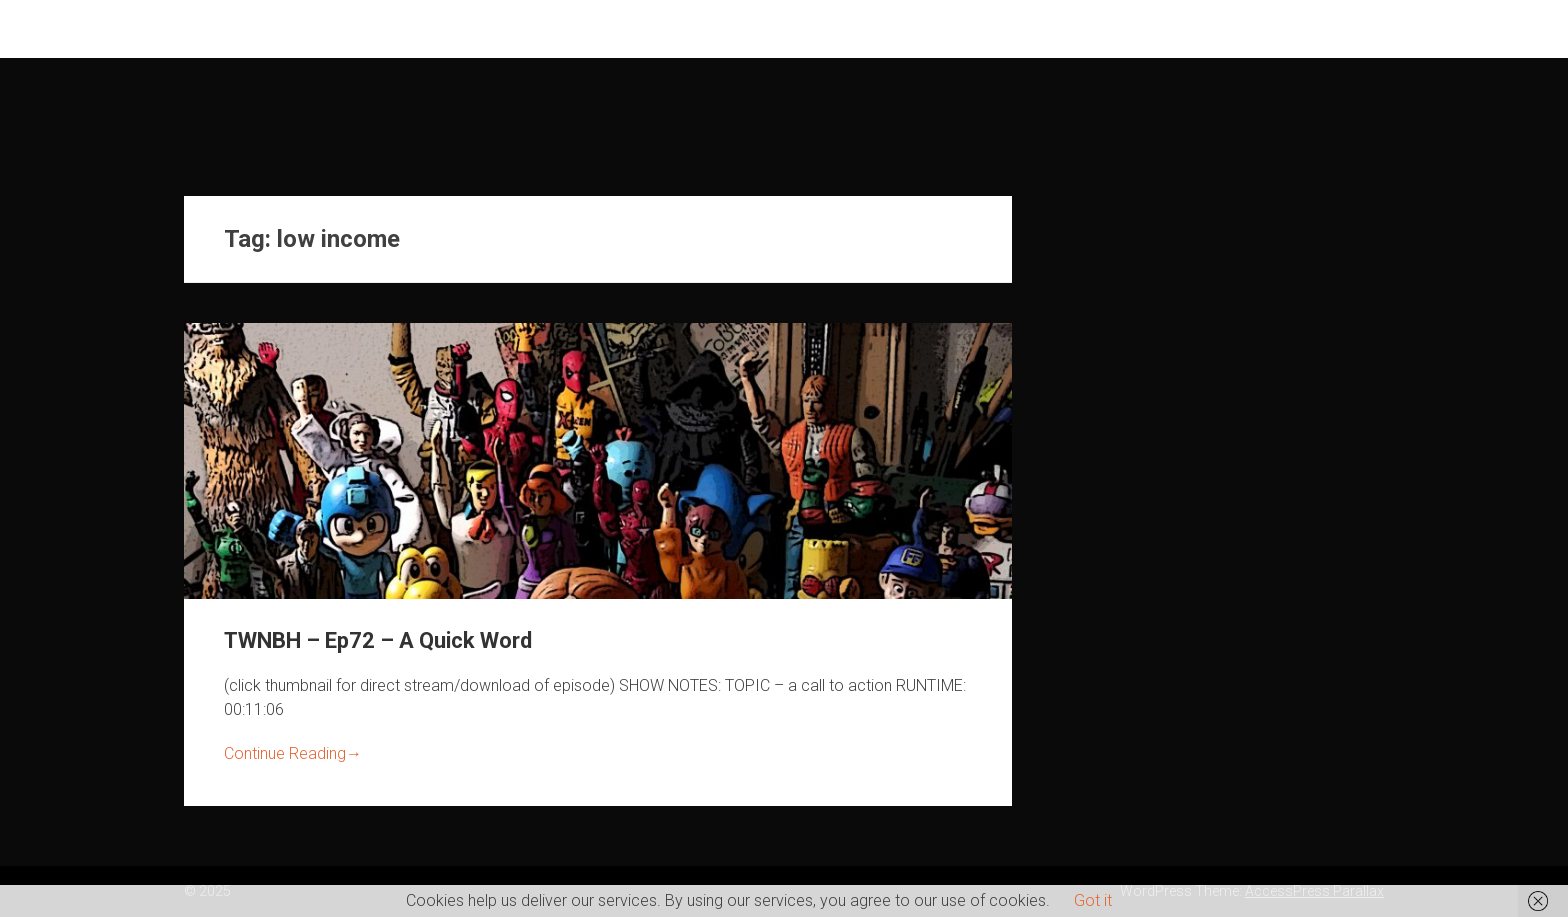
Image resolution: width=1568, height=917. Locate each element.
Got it (1093, 900)
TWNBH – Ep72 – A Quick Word (378, 640)
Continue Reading (293, 753)
